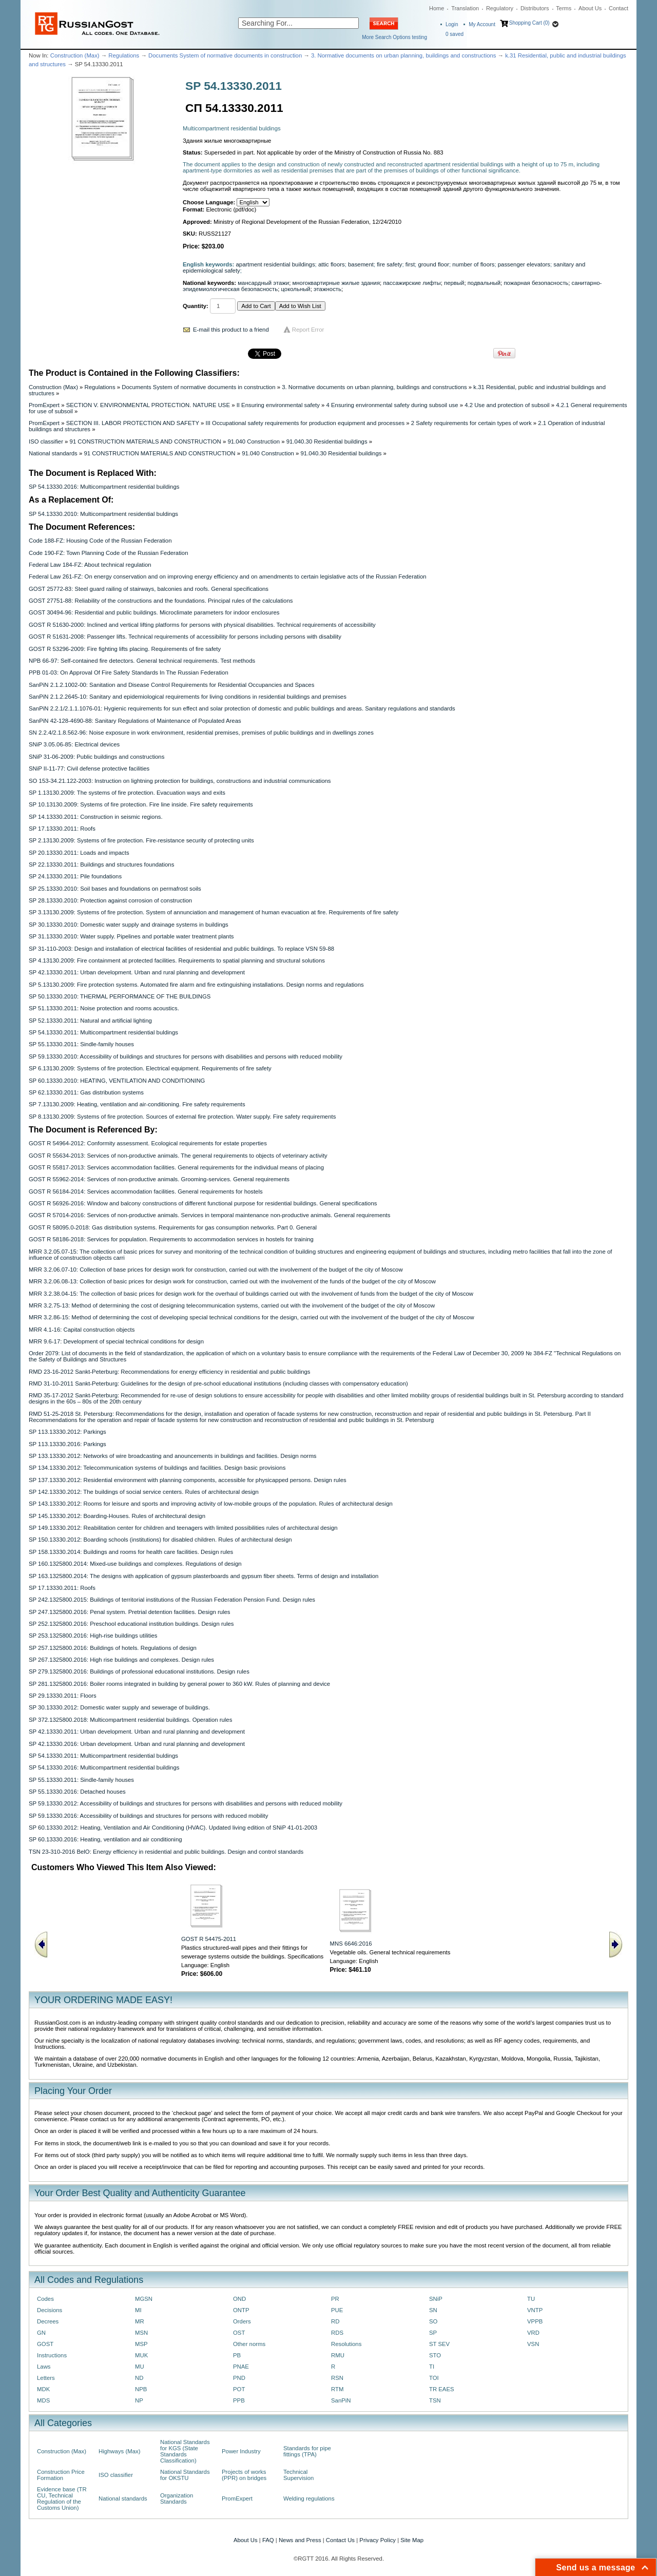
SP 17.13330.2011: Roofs (62, 828)
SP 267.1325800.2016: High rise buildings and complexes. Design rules (121, 1660)
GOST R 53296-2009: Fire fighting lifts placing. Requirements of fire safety (125, 649)
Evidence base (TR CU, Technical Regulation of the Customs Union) (62, 2498)
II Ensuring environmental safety (278, 405)
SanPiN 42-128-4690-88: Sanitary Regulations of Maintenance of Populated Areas (135, 721)
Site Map (411, 2540)
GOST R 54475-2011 (208, 1939)
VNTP (535, 2310)
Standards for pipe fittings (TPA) (307, 2451)
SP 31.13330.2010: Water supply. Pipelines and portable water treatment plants (131, 936)
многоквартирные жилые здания (336, 283)
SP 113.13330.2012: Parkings (67, 1432)
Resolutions (346, 2344)
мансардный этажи (263, 283)
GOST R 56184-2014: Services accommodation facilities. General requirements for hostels (146, 1191)
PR (335, 2299)
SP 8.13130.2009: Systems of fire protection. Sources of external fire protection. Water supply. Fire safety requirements (182, 1116)
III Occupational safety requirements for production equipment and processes (304, 423)
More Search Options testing (394, 37)
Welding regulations (309, 2498)
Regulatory (499, 8)
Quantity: (195, 306)
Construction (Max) (75, 55)
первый (454, 283)
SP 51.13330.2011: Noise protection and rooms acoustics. (104, 1008)
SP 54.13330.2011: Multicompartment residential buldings (103, 1032)
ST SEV (439, 2344)
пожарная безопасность (536, 283)
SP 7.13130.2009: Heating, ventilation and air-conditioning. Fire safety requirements (137, 1104)
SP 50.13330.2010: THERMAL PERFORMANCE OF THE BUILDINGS (119, 996)
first (410, 264)
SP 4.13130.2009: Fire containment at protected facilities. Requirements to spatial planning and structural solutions (177, 960)
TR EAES (441, 2389)
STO (435, 2355)
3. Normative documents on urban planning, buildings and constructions (403, 55)
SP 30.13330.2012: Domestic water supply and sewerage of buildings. (119, 1707)
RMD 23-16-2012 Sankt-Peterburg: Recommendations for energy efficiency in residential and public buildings (170, 1372)
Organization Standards (176, 2498)
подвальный (484, 283)
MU (139, 2366)
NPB (141, 2389)
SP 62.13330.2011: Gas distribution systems (86, 1092)
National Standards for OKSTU (185, 2475)
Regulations (123, 55)
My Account (482, 24)
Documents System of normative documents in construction (225, 55)
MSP (141, 2344)
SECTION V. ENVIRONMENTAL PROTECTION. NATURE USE (148, 405)
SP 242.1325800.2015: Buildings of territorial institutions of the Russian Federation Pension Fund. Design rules (172, 1600)
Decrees (48, 2321)
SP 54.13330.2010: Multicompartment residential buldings (103, 514)
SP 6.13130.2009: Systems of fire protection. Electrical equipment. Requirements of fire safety (150, 1068)
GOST (45, 2344)
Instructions (52, 2355)
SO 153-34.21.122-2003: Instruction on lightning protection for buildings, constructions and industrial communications (180, 781)
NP (139, 2400)
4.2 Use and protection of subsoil (507, 405)
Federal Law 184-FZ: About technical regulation (90, 565)
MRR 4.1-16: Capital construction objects (81, 1330)
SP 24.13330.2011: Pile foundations (75, 876)
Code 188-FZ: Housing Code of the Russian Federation (100, 540)
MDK (43, 2389)
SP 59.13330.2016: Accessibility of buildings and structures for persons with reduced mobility (148, 1816)
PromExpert (44, 405)
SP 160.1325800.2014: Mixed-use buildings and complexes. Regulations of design (135, 1564)
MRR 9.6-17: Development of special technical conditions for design (116, 1341)
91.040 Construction (253, 441)
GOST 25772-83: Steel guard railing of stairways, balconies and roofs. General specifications (148, 589)
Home (436, 8)
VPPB (535, 2321)
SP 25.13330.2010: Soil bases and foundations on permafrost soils (115, 889)
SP (433, 2333)
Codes (45, 2299)
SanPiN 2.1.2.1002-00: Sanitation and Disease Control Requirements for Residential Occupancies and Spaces (171, 685)
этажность (327, 289)
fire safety (389, 264)
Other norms (249, 2344)
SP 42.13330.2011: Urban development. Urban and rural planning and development (137, 972)
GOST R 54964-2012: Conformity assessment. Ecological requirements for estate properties (148, 1143)
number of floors (473, 264)
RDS (337, 2333)
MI (138, 2310)
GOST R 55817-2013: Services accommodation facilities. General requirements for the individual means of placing (176, 1167)
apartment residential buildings (275, 264)
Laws (44, 2366)
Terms (563, 8)
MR (139, 2321)
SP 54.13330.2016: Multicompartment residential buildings (104, 487)
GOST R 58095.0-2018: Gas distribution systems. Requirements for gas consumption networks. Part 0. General (173, 1227)
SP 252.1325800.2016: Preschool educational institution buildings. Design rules (131, 1624)
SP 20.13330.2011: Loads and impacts (79, 853)
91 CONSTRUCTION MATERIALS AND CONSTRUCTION (145, 441)
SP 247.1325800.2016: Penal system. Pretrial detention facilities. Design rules (129, 1612)
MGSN (143, 2299)
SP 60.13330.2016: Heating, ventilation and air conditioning (105, 1839)
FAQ (268, 2540)
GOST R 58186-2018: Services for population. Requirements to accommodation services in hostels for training (171, 1239)
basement (361, 264)
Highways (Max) (119, 2451)
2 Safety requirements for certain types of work (471, 423)
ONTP (241, 2310)
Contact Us (340, 2540)
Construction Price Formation (61, 2475)
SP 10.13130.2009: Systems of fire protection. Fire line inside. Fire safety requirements (141, 804)
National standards (53, 453)
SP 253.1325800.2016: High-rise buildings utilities (93, 1635)
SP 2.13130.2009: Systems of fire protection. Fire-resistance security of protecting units (141, 840)
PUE (337, 2310)
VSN (533, 2344)
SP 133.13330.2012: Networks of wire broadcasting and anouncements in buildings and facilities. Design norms (173, 1456)
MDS (43, 2400)
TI (431, 2366)
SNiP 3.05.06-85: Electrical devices (74, 744)
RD (335, 2321)
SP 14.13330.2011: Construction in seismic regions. (96, 817)
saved (454, 34)
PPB (239, 2400)
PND (239, 2378)
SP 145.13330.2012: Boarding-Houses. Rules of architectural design (117, 1516)
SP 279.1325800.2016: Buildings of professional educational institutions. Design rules (139, 1671)
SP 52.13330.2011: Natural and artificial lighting (90, 1020)
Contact (618, 8)
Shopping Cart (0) (529, 23)
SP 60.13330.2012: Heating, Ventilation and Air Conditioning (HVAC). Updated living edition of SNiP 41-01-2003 (173, 1827)
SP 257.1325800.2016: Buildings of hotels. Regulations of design (113, 1648)
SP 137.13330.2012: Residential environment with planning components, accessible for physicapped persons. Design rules (187, 1480)
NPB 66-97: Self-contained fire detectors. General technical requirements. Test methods (142, 661)
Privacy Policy (377, 2540)
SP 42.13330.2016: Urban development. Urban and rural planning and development (137, 1744)
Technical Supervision (298, 2475)
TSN (435, 2400)
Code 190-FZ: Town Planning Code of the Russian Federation (108, 553)
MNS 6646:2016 (351, 1943)
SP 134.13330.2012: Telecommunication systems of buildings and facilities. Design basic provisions (157, 1468)
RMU (337, 2355)
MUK (141, 2355)
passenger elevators (524, 264)
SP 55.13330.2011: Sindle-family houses (81, 1044)
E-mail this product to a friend (231, 329)
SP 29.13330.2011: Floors (62, 1696)
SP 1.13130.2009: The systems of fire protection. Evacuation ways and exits (127, 793)
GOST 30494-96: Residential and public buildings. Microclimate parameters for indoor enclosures (154, 612)
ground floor (433, 264)
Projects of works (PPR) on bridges (244, 2475)
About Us (590, 8)
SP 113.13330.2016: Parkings (67, 1444)
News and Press (300, 2540)
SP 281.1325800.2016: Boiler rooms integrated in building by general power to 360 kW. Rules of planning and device (179, 1684)
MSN (141, 2333)
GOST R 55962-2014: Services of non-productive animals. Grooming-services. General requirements (159, 1179)
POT (239, 2389)
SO (433, 2321)
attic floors (331, 264)
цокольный (295, 289)
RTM (337, 2389)
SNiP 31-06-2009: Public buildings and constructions (96, 757)
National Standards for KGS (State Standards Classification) (185, 2451)
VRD (533, 2333)
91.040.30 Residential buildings (327, 441)
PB (237, 2355)
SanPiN (341, 2400)
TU (531, 2299)
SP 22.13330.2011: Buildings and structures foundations (101, 864)
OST (239, 2333)
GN (41, 2333)
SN (433, 2310)
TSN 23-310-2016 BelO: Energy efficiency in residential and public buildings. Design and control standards (166, 1852)
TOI (434, 2378)
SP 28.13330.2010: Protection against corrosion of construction (110, 900)
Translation (465, 8)
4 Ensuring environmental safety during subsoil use (392, 405)
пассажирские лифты (411, 283)
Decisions (49, 2310)
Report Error (308, 329)
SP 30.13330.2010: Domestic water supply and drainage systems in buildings (128, 924)
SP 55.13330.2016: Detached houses (77, 1792)
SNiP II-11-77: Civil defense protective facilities (89, 768)
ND (139, 2378)
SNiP (435, 2299)
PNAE (241, 2366)
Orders (242, 2321)
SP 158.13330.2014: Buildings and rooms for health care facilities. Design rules (131, 1552)
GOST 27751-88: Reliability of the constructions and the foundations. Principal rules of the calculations (161, 601)
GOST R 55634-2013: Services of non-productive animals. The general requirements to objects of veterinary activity (178, 1155)
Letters (46, 2378)
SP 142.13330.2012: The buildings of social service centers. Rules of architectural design (144, 1492)
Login (452, 24)
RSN (337, 2378)
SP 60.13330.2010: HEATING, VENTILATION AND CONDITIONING (117, 1081)
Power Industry (241, 2451)
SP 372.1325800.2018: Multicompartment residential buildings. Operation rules (130, 1720)
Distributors (534, 8)
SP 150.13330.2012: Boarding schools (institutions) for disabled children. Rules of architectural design (160, 1539)
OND (239, 2299)
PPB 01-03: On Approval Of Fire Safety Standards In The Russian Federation (128, 672)
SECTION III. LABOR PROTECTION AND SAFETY (132, 423)
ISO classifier (46, 441)
